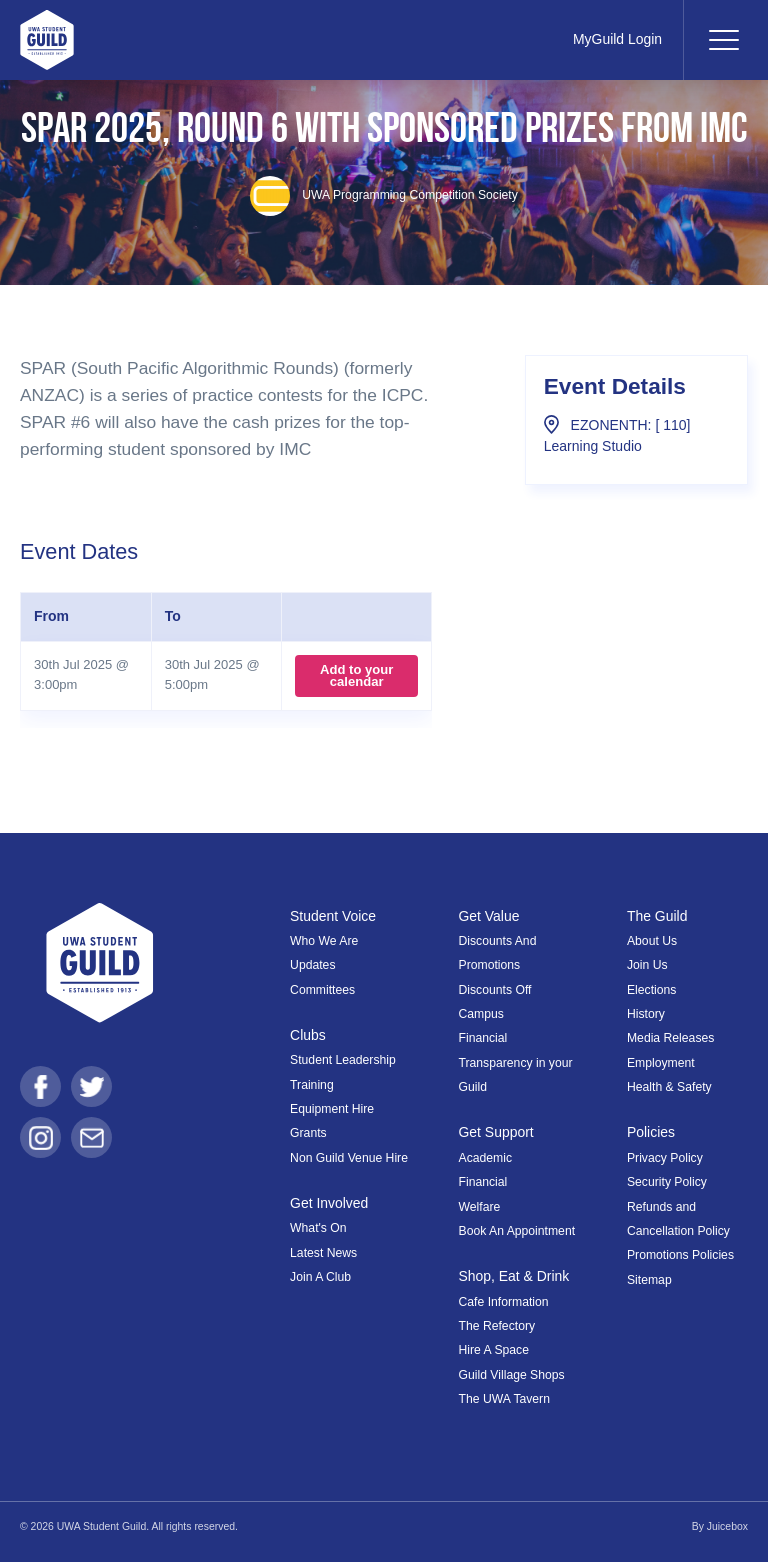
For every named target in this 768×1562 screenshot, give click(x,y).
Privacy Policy (665, 1158)
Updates (312, 965)
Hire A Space (494, 1350)
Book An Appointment (517, 1231)
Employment (661, 1063)
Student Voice (333, 916)
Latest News (323, 1253)
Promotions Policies (680, 1255)
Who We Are (324, 941)
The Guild (657, 916)
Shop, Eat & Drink (514, 1276)
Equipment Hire (332, 1109)
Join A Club (320, 1277)
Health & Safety (669, 1087)
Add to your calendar (356, 675)
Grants (308, 1133)
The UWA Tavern (504, 1399)
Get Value (489, 916)
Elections (651, 990)
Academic (486, 1158)
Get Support (496, 1132)
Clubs (308, 1035)
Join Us (647, 965)
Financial (483, 1182)
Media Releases (670, 1038)
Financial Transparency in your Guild (516, 1062)
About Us (652, 941)
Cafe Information (504, 1302)
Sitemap (649, 1280)
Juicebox (727, 1526)
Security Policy (667, 1182)
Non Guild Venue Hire (349, 1158)
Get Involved (329, 1203)
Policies (651, 1132)
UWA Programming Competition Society (384, 195)
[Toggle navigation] (723, 40)
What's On (318, 1228)
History (646, 1014)
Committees (322, 990)
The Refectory (497, 1326)
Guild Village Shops (512, 1375)
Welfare (480, 1207)
